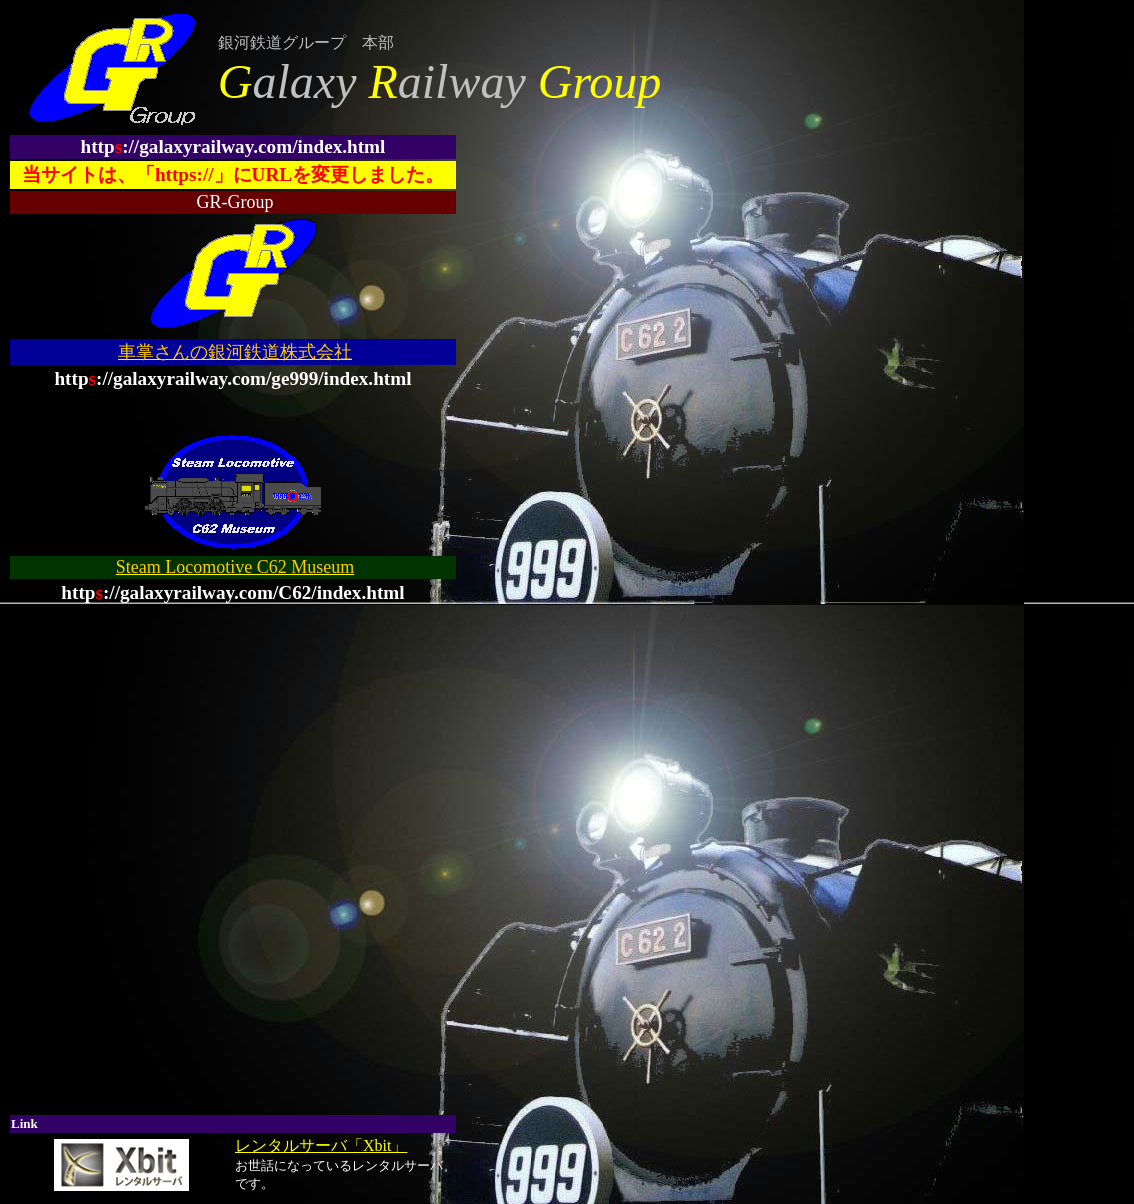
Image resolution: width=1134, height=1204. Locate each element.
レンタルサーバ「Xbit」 (321, 1145)
